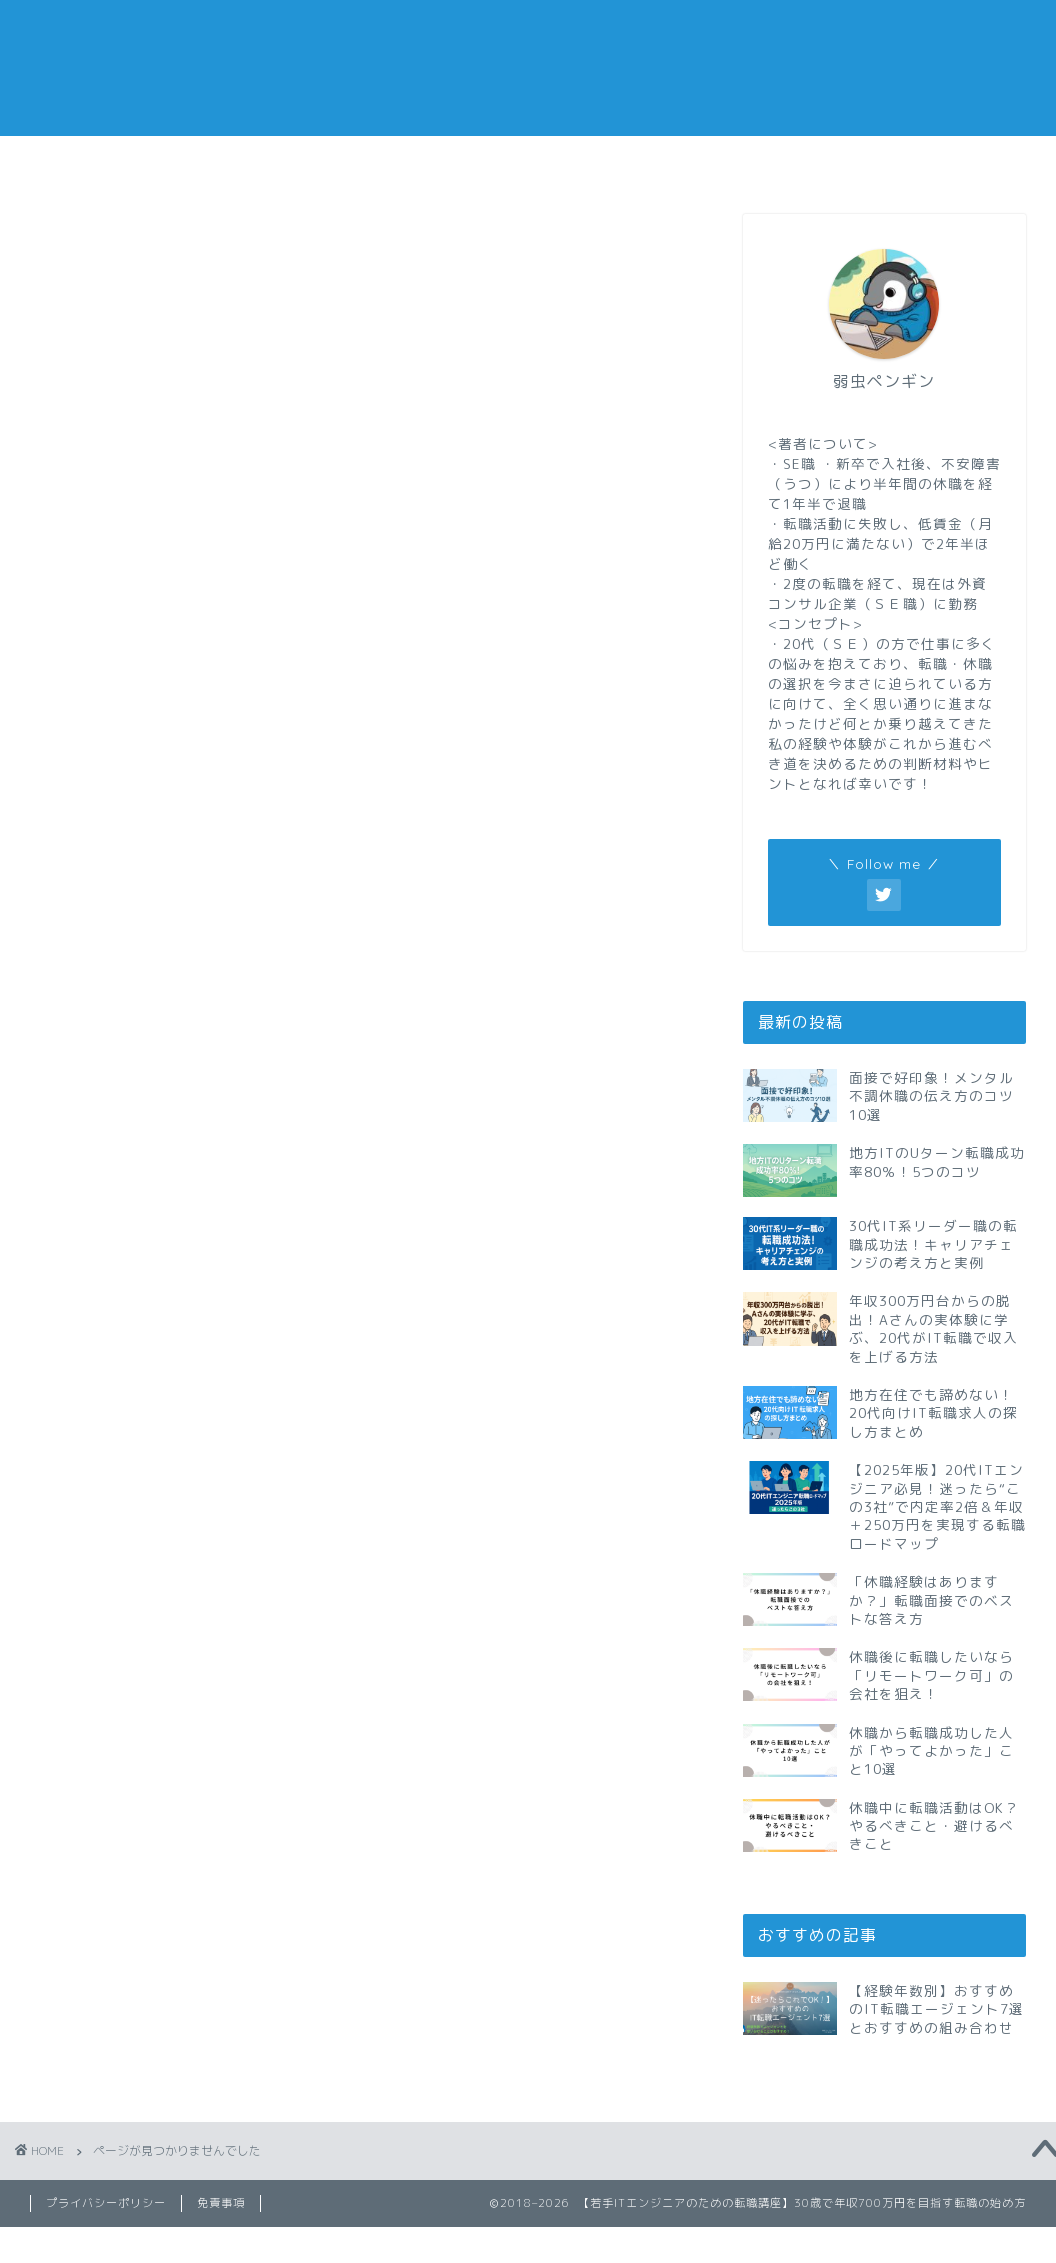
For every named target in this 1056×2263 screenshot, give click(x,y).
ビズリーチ (152, 1099)
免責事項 (221, 2203)
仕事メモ (274, 162)
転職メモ (105, 162)
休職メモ (443, 162)
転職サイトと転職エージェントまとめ (254, 1327)
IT (119, 1041)
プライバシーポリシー (106, 2203)
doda (130, 1013)
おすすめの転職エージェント (783, 169)
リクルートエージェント (203, 1127)
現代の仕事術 (161, 1242)
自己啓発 (144, 1270)
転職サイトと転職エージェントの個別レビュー (288, 1299)
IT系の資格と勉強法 (187, 1070)
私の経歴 (951, 162)
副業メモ (613, 162)
